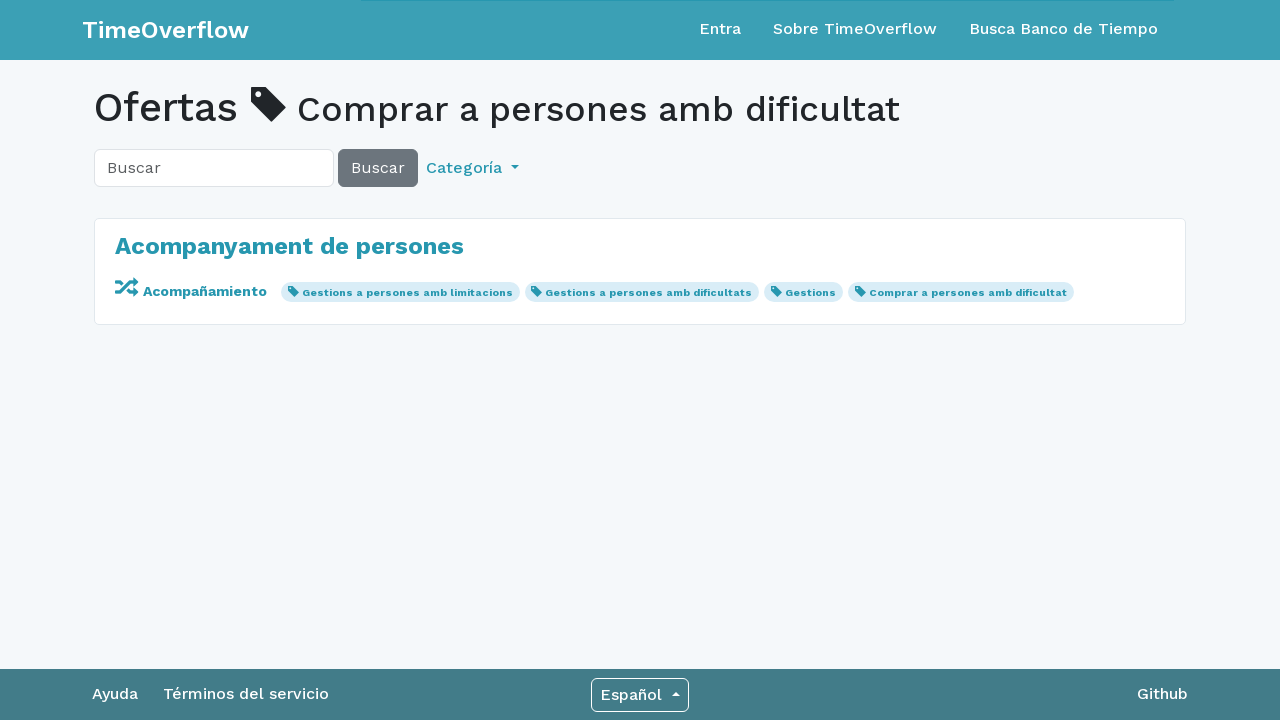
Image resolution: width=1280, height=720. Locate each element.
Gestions (810, 292)
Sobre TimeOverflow (855, 28)
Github (1162, 693)
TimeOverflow (165, 30)
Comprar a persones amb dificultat (968, 292)
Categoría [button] (466, 167)
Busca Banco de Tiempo (1063, 28)
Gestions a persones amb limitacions (407, 292)
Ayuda (115, 693)
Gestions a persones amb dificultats (648, 292)
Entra (720, 28)
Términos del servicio (246, 693)
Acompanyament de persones (289, 246)
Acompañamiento (193, 291)
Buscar (378, 167)
